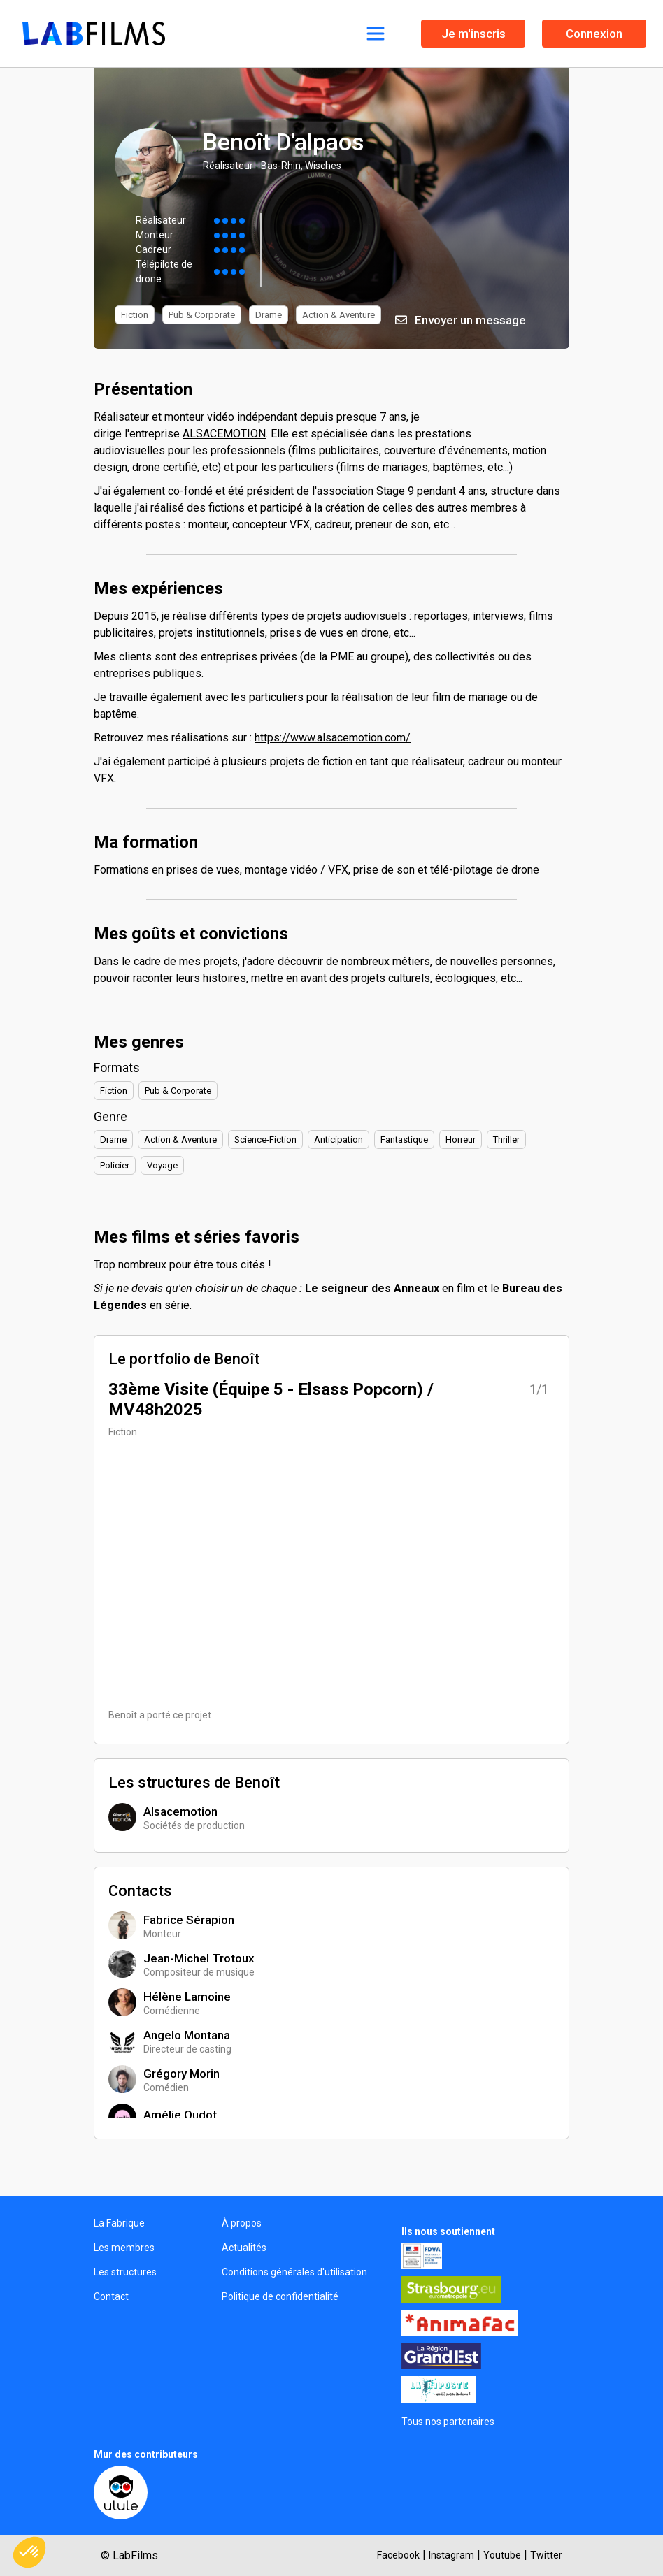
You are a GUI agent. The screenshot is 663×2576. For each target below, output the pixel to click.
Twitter (546, 2555)
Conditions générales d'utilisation (294, 2272)
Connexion (594, 34)
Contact (111, 2296)
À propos (242, 2223)
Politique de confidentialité (280, 2296)
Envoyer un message (460, 320)
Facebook (398, 2555)
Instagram (451, 2555)
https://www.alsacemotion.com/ (333, 737)
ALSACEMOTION (224, 433)
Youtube (502, 2555)
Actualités (244, 2247)
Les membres (124, 2247)
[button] (29, 2552)
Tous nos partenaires (447, 2421)
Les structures (125, 2272)
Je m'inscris (473, 34)
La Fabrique (119, 2223)
